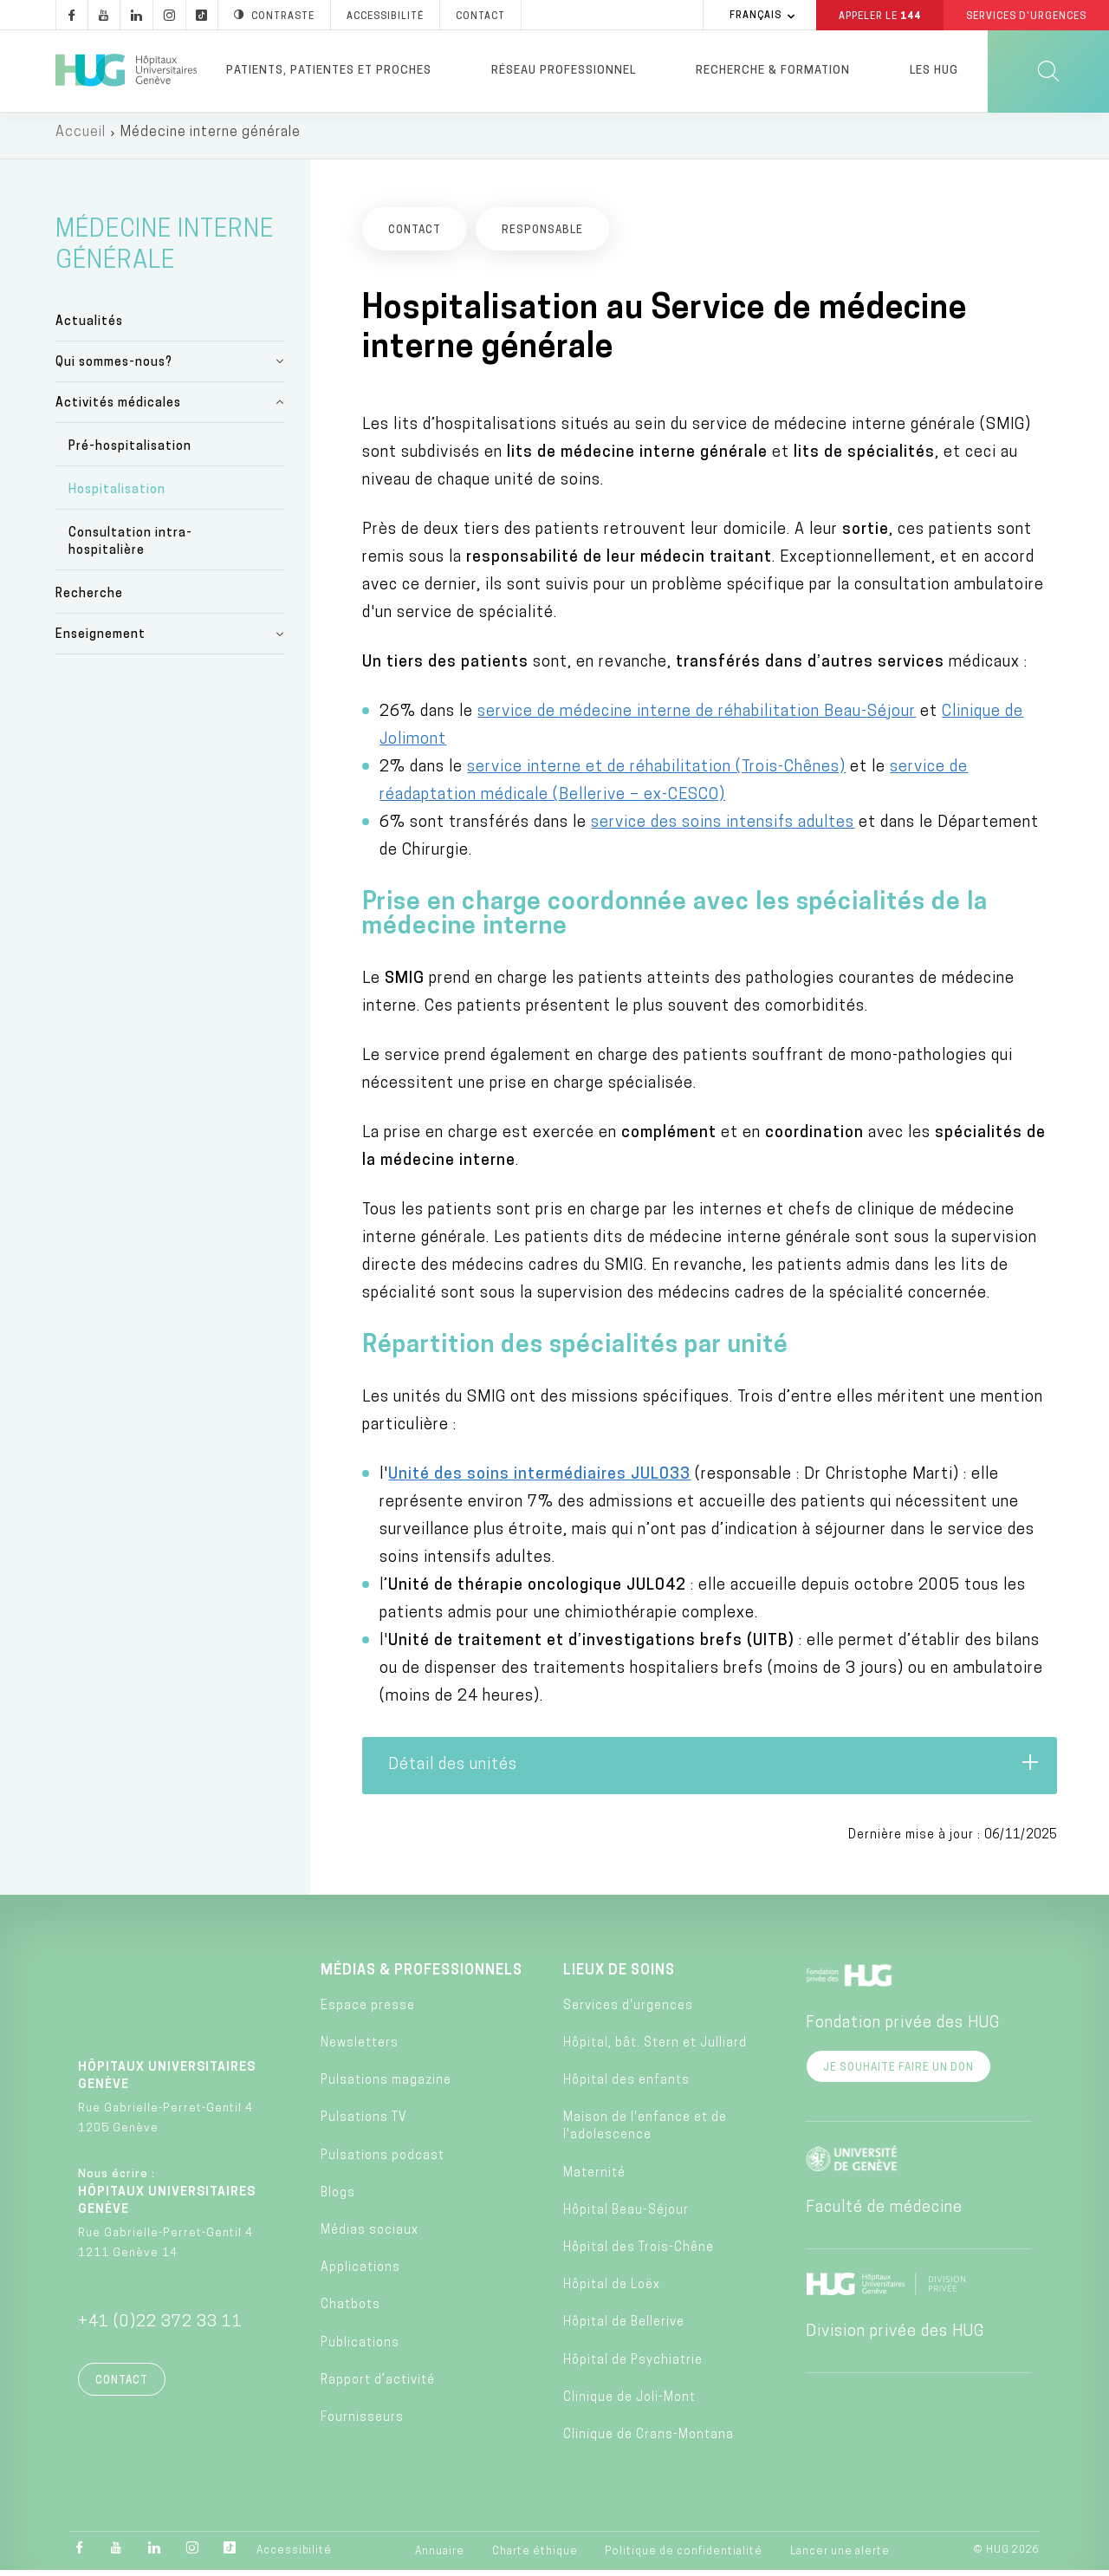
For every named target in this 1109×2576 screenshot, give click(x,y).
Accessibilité (294, 2557)
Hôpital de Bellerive (623, 2328)
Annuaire (439, 2558)
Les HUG (934, 70)
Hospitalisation (116, 496)
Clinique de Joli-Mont (629, 2403)
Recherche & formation (773, 70)
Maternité (594, 2178)
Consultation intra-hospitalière (130, 548)
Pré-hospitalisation (129, 452)
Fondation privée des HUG (903, 2028)
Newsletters (360, 2049)
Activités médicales (118, 408)
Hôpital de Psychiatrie (633, 2365)
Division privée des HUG (895, 2337)
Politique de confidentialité (683, 2558)
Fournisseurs (362, 2423)
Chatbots (350, 2311)
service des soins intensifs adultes (722, 828)
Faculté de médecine (884, 2213)
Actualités (89, 327)
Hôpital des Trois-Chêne (638, 2254)
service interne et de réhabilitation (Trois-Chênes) (656, 772)
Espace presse (368, 2012)
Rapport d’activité (378, 2386)
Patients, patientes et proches (328, 70)
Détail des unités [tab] (714, 1769)
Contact (121, 2386)
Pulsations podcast (382, 2161)
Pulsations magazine (386, 2086)
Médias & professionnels (421, 1976)
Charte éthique (535, 2558)
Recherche (89, 600)
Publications (360, 2348)
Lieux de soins (619, 1976)
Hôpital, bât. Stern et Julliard (655, 2049)
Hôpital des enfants (626, 2086)
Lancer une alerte (840, 2558)
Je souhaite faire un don (898, 2073)
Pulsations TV (364, 2123)
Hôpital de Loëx (611, 2291)
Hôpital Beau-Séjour (626, 2216)
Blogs (338, 2199)
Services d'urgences (628, 2012)
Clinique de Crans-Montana (648, 2441)
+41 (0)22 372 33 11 (160, 2327)
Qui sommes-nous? (113, 367)
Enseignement (100, 640)
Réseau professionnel (563, 70)
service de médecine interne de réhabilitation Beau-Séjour (696, 717)
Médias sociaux (369, 2236)
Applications (360, 2273)
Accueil (80, 139)
